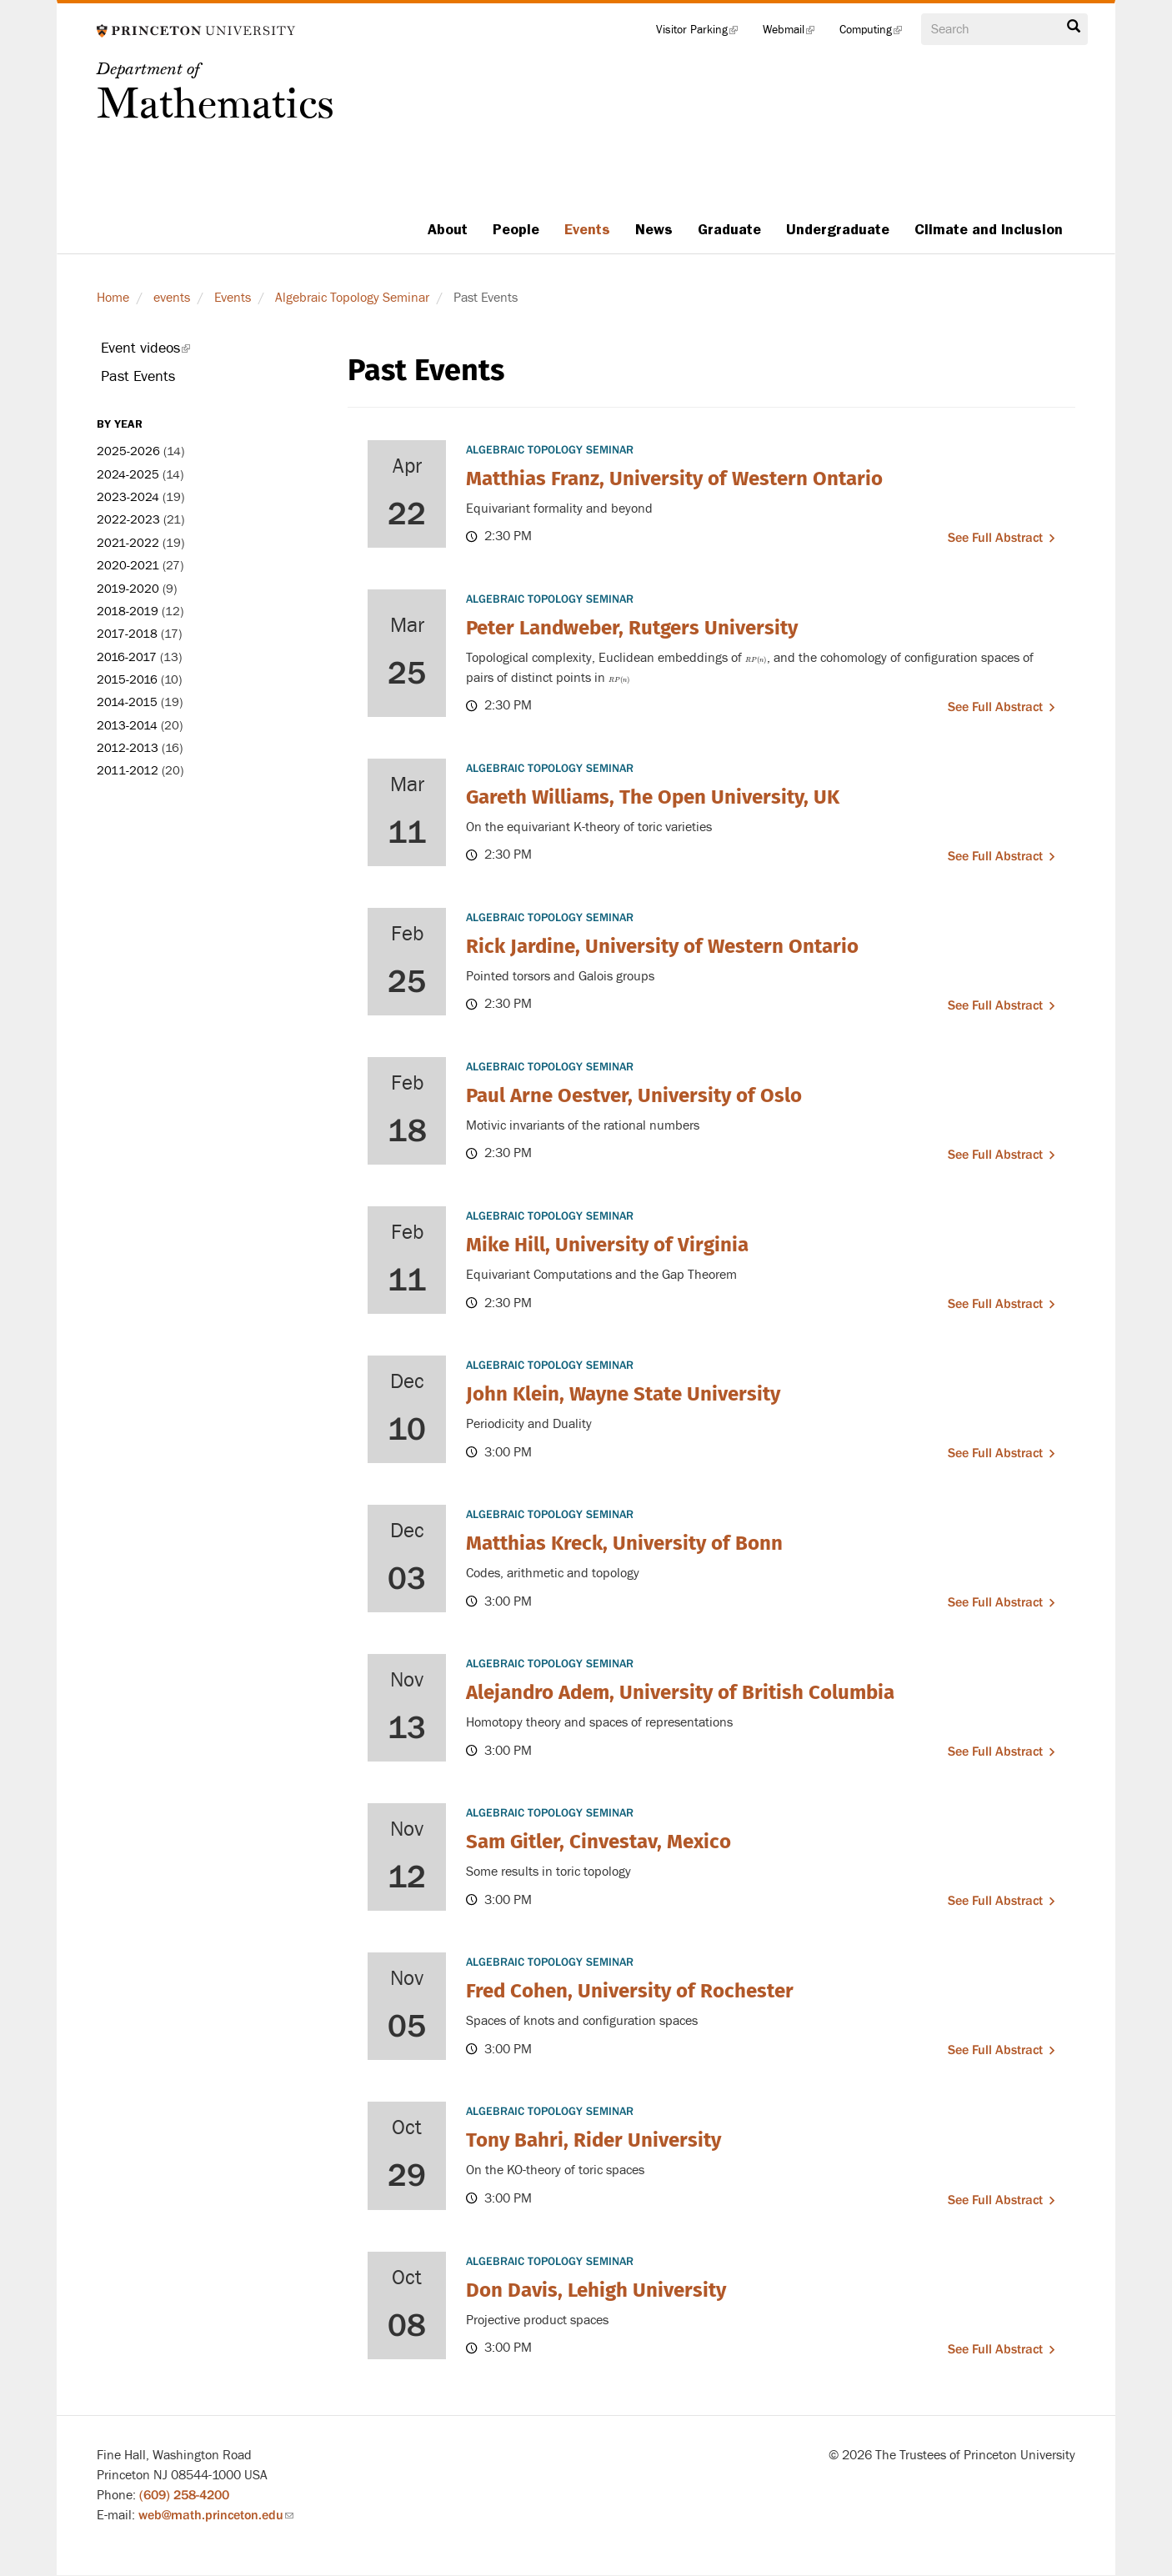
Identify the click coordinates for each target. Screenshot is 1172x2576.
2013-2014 (127, 726)
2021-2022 (128, 543)
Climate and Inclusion (988, 229)
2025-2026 (128, 451)
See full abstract (995, 537)
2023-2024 (128, 497)
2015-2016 (127, 680)
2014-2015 (127, 702)
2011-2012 (127, 771)
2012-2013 (127, 748)
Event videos (168, 351)
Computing (876, 33)
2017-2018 (127, 634)
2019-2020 (128, 589)
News (654, 229)
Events (587, 229)
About (448, 229)
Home (113, 297)
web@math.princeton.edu (215, 2515)
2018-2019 (127, 611)
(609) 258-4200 (184, 2495)
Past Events (138, 376)
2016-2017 (127, 657)
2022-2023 (128, 520)
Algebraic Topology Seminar (352, 297)
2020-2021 (128, 566)
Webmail (795, 33)
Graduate (729, 229)
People (516, 229)
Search (1073, 26)
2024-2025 (128, 475)
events (171, 297)
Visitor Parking (703, 33)
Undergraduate (837, 229)
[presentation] (756, 657)
